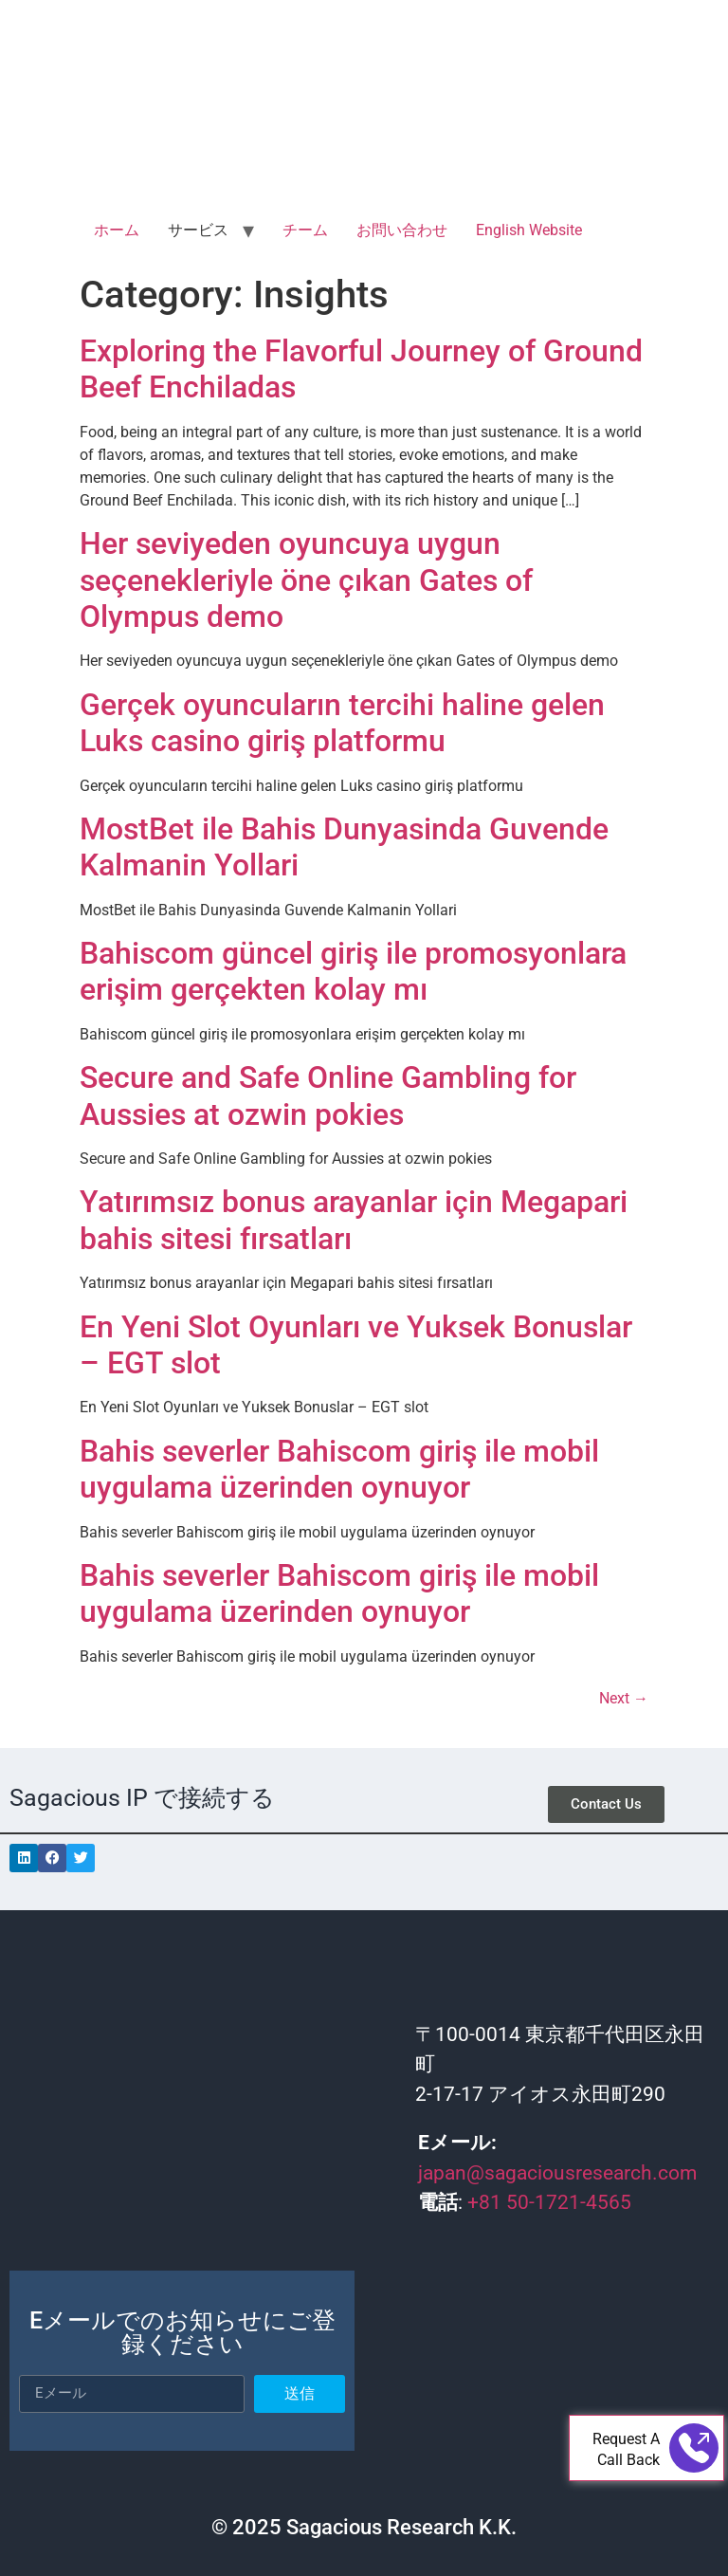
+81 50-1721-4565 (549, 2202)
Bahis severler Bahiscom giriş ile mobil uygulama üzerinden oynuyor (339, 1469)
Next (623, 1698)
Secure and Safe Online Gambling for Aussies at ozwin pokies (328, 1095)
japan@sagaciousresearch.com (557, 2173)
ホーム (116, 230)
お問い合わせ (401, 230)
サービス (198, 230)
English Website (529, 230)
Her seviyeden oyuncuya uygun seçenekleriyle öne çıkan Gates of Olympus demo (306, 580)
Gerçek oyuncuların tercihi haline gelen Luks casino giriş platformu (342, 723)
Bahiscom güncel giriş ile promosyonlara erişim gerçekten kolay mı (353, 971)
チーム (305, 230)
